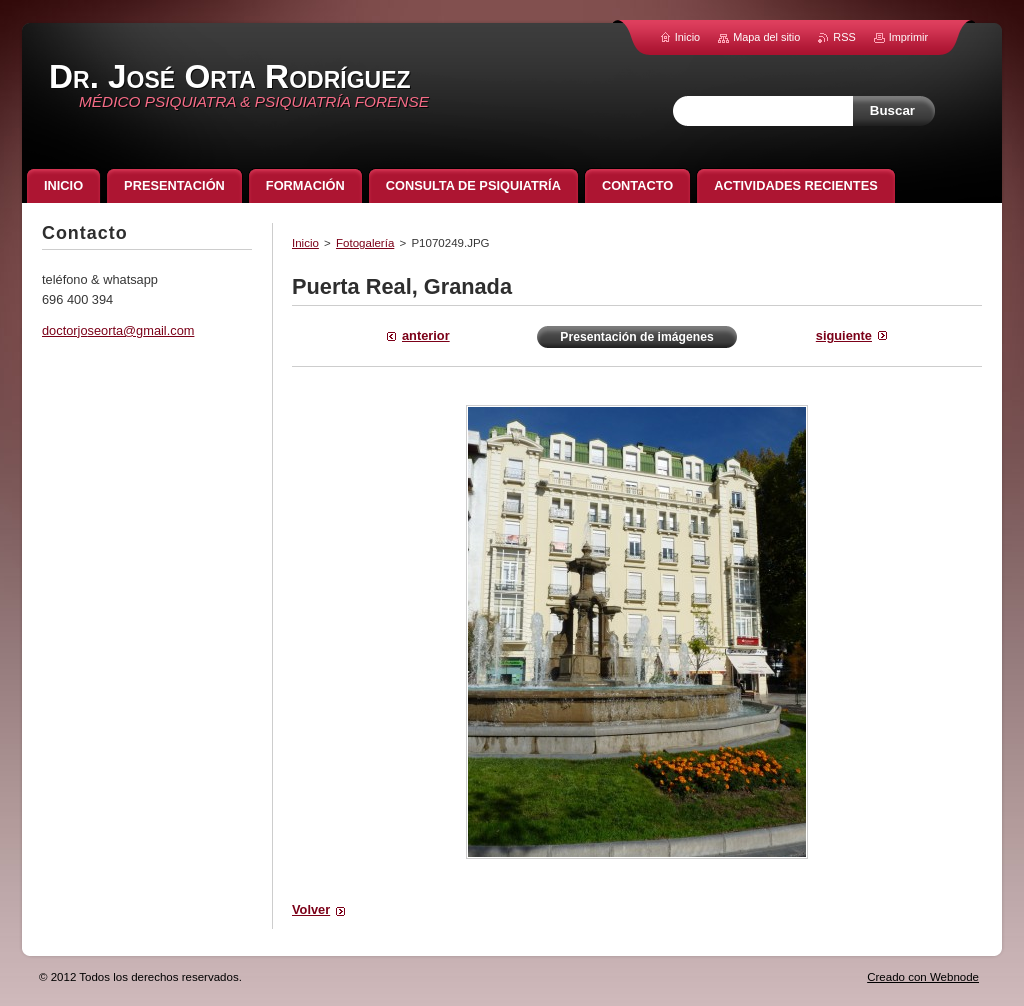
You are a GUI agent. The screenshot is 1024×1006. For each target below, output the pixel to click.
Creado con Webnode (923, 977)
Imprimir (908, 37)
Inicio (305, 243)
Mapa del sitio (766, 37)
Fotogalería (365, 243)
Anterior (426, 335)
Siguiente (844, 335)
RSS (844, 37)
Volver (311, 909)
